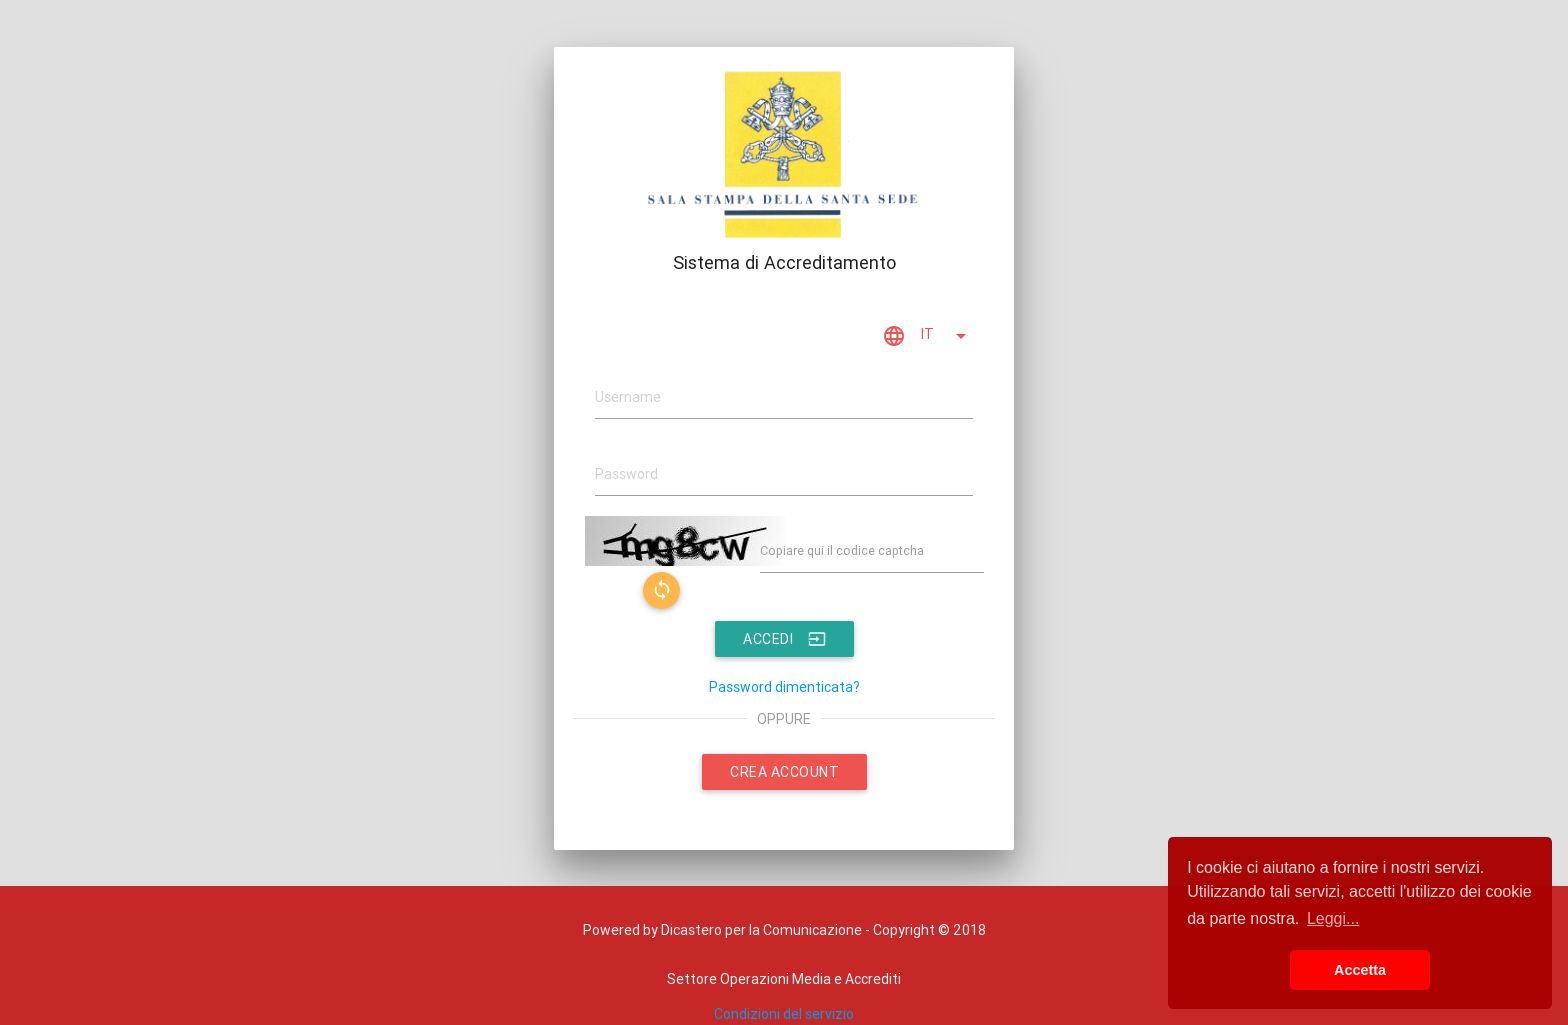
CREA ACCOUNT (784, 772)
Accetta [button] (1360, 970)
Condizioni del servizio (784, 1014)
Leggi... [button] (1333, 918)
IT (927, 336)
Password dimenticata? (784, 687)
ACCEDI (784, 639)
